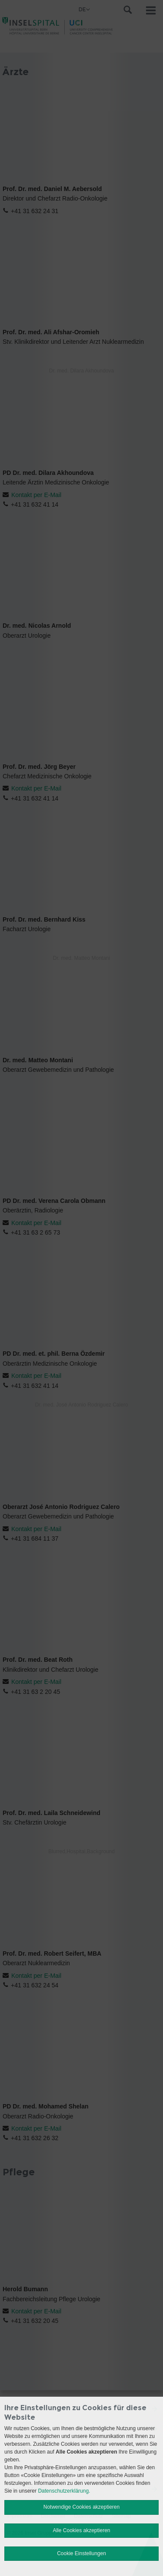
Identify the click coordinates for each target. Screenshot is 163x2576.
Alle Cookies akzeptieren (81, 2530)
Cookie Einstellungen (81, 2553)
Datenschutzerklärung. (64, 2491)
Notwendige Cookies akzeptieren (81, 2507)
